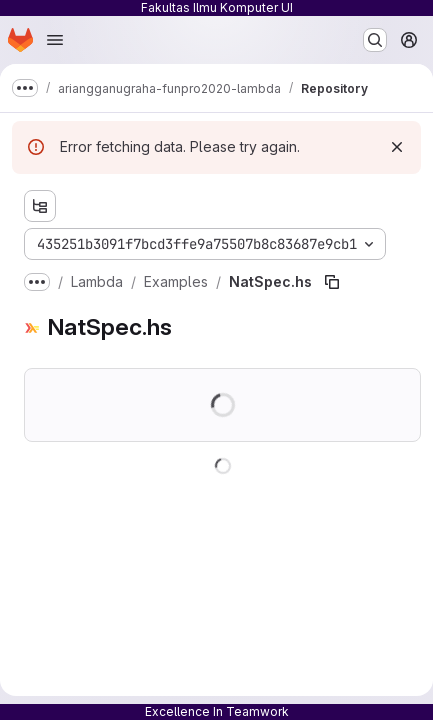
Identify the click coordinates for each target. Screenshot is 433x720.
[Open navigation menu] (55, 40)
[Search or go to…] (375, 40)
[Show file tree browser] (40, 206)
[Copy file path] (332, 282)
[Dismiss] (397, 147)
